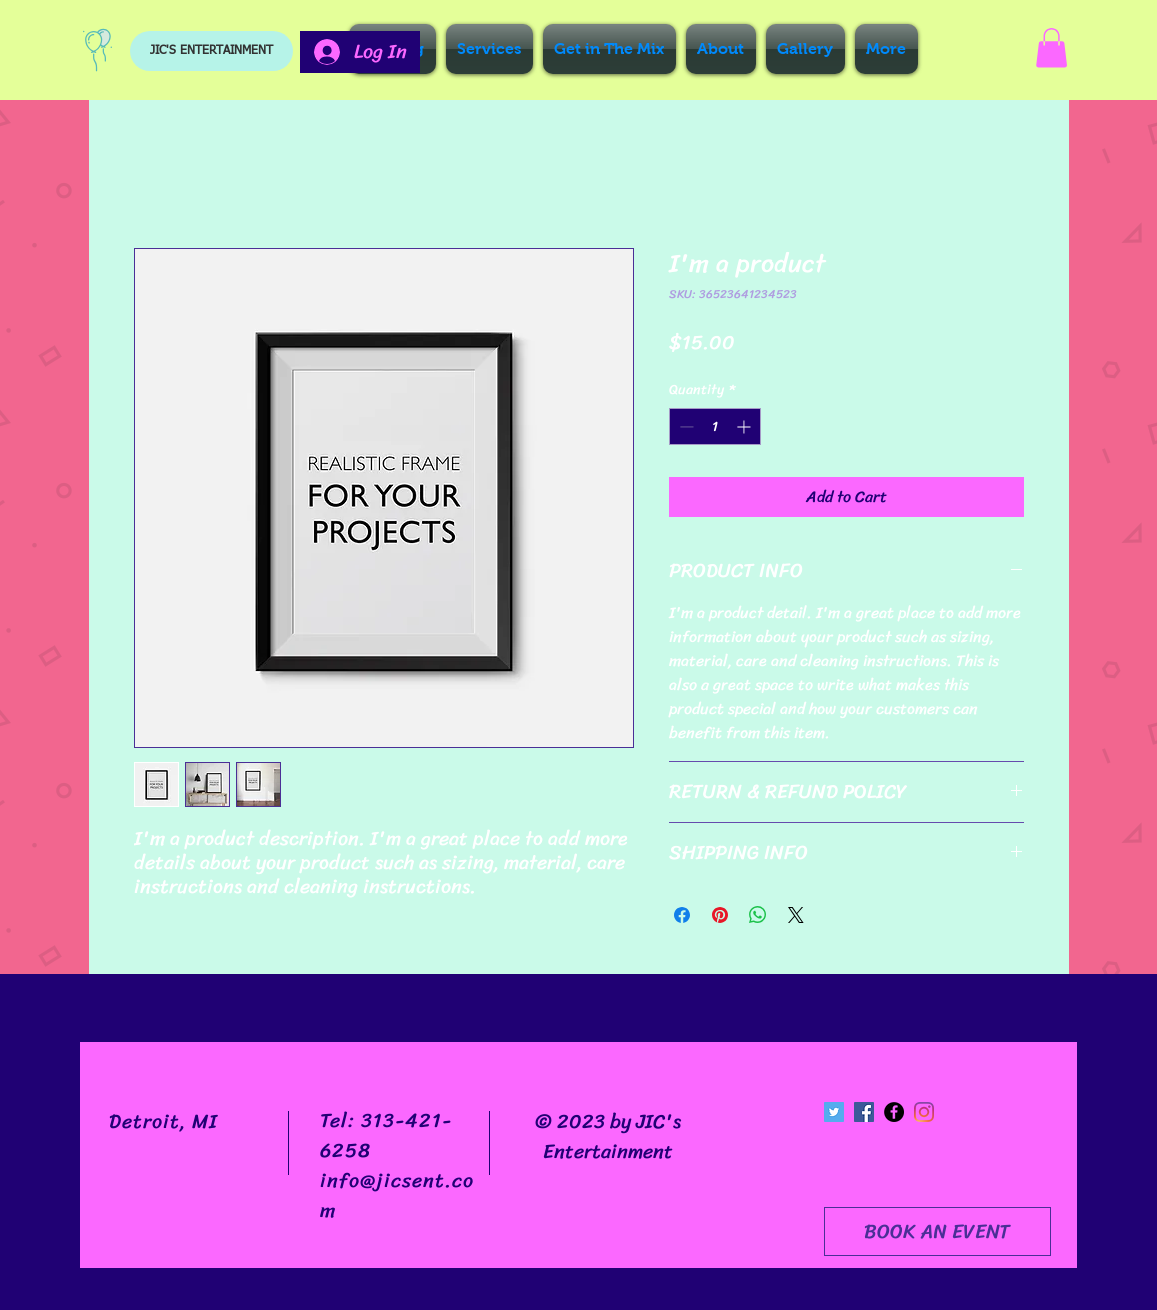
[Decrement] (684, 426)
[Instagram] (924, 1112)
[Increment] (745, 426)
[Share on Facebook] (682, 915)
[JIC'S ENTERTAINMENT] (211, 51)
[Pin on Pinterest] (720, 915)
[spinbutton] (715, 426)
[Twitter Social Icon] (834, 1112)
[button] (1051, 47)
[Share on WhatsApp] (758, 915)
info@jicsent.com (397, 1195)
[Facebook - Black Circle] (894, 1112)
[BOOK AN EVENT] (937, 1231)
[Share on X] (796, 915)
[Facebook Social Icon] (864, 1112)
